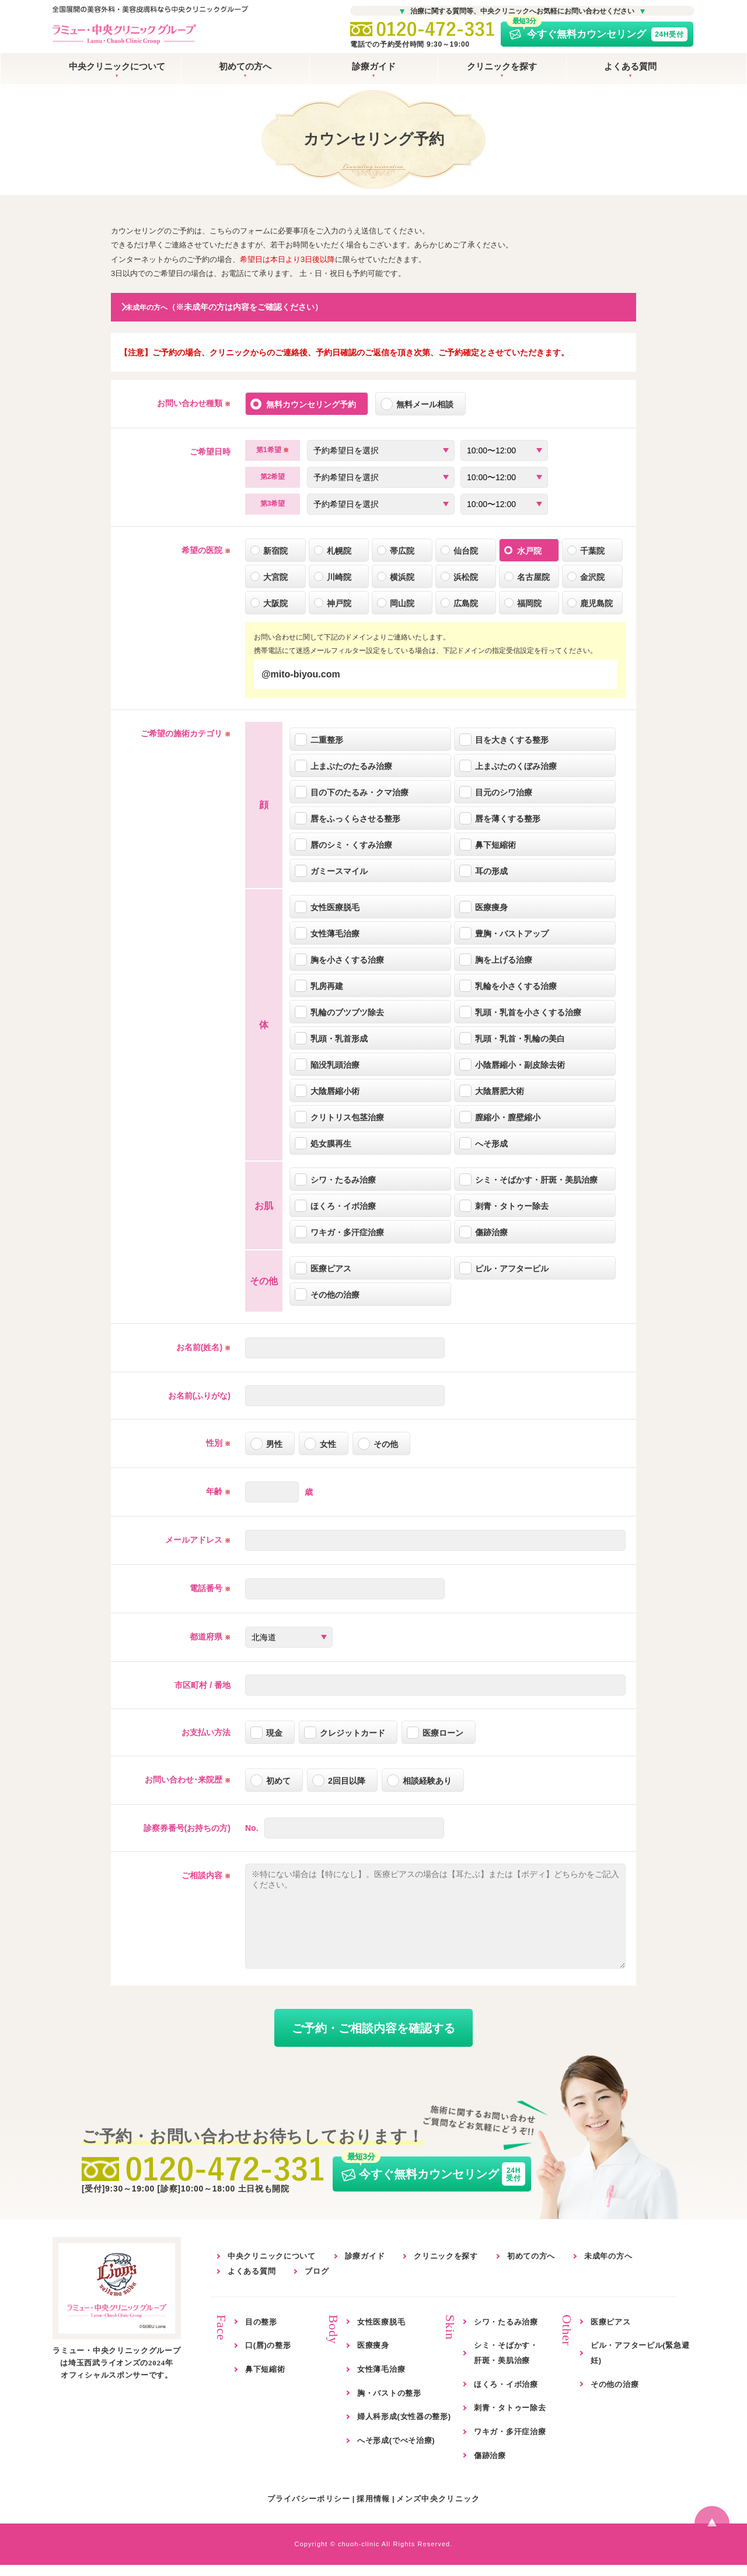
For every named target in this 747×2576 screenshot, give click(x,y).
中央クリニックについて (117, 66)
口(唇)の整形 (268, 2357)
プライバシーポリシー (309, 2510)
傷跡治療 (490, 2466)
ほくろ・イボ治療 (506, 2395)
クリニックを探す (502, 66)
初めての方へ (245, 66)
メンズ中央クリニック (438, 2510)
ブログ (317, 2282)
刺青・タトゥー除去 (510, 2419)
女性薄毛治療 (381, 2380)
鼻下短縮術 (265, 2380)
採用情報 (373, 2510)
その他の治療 (614, 2395)
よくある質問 (630, 66)
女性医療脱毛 (381, 2333)
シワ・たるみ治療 (506, 2333)
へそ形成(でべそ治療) (396, 2451)
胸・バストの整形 (389, 2404)
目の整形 (261, 2333)
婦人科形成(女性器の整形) (404, 2428)
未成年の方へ (608, 2267)
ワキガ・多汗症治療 (510, 2442)
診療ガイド (374, 66)
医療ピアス (611, 2333)
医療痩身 (373, 2357)
